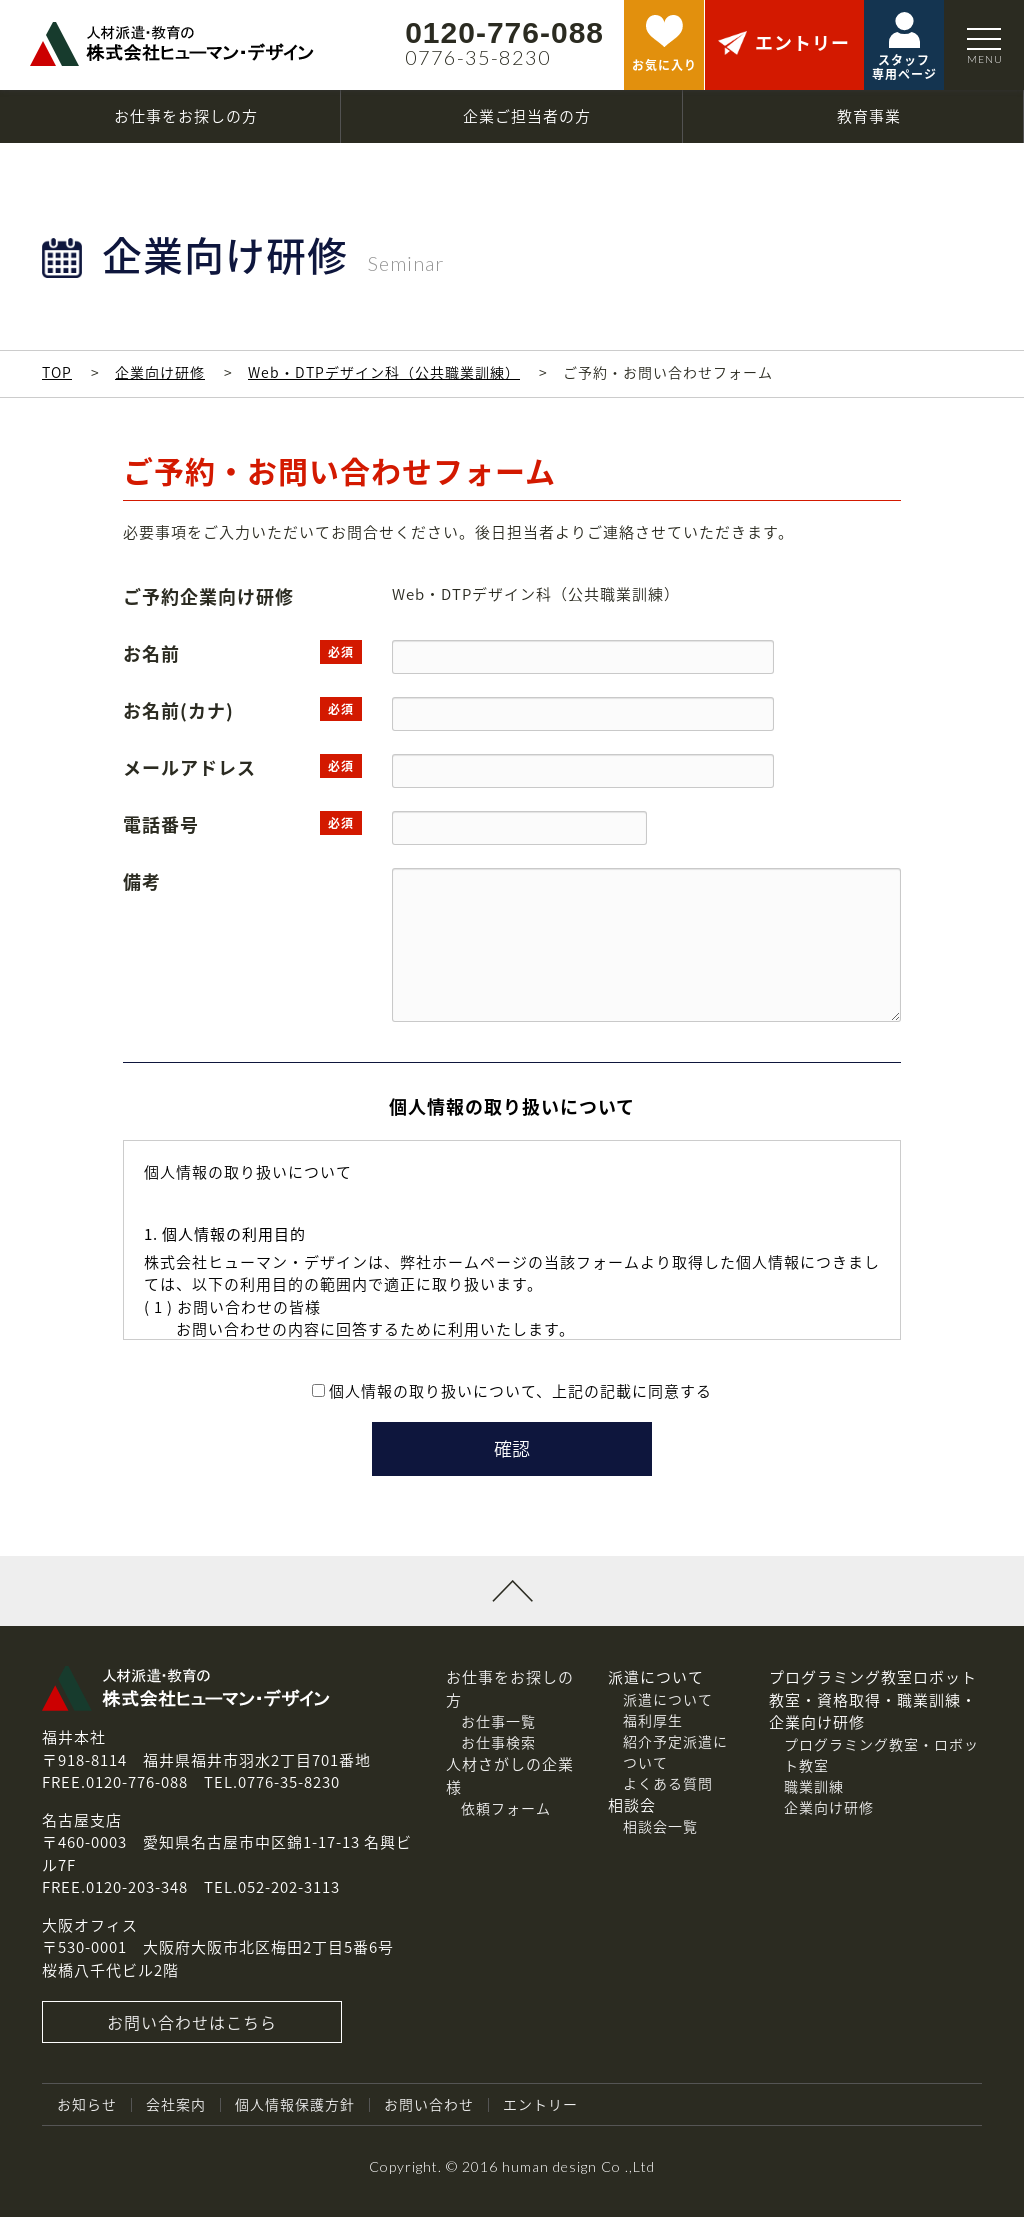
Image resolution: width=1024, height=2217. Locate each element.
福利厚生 (653, 1720)
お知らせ (87, 2104)
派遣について (668, 1699)
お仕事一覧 (498, 1721)
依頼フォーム (506, 1808)
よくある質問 (668, 1783)
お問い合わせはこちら (192, 2022)
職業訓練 (814, 1786)
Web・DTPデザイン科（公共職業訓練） (384, 372)
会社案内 (176, 2104)
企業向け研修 (160, 372)
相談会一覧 (660, 1826)
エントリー (540, 2104)
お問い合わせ (429, 2104)
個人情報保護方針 (295, 2104)
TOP (57, 372)
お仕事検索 (498, 1742)
